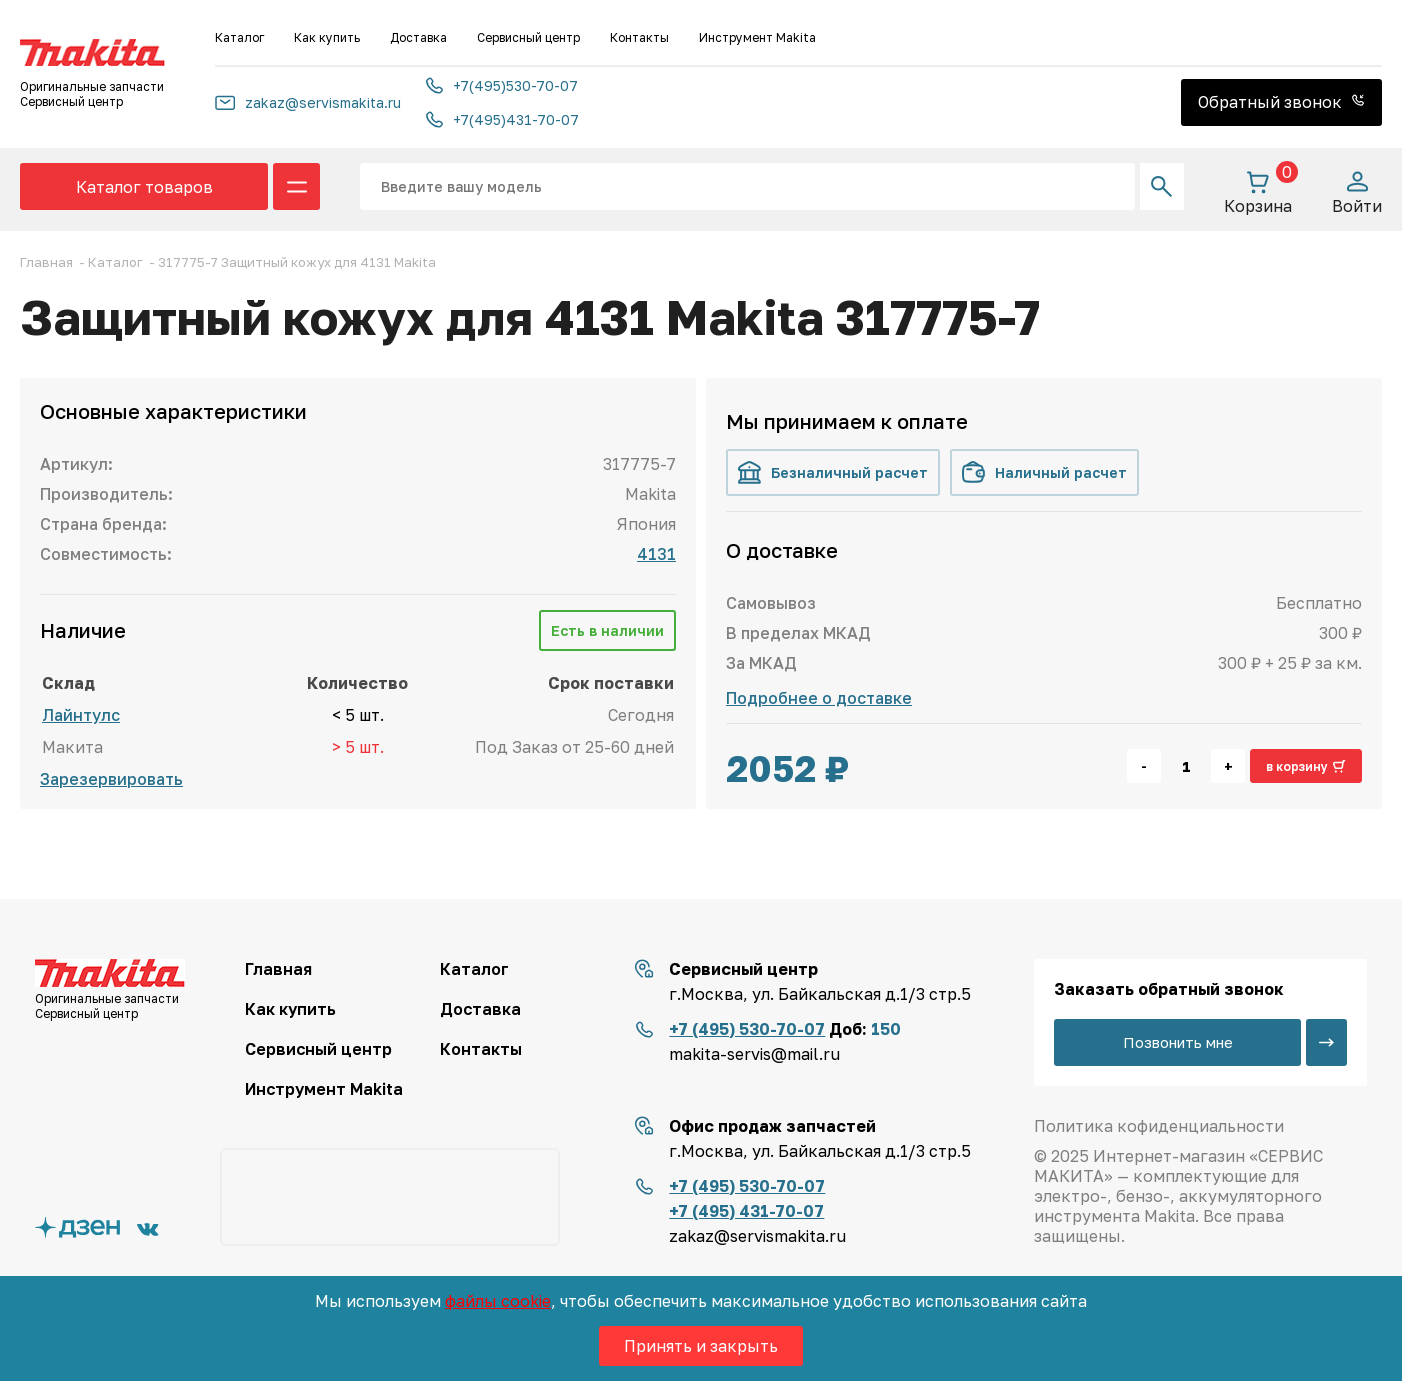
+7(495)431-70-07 (502, 119)
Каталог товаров (144, 187)
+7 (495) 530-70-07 (747, 1029)
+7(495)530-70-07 (502, 85)
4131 (656, 554)
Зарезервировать (111, 779)
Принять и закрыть (701, 1346)
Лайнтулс (81, 715)
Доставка (418, 37)
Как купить (327, 37)
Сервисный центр (528, 37)
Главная (278, 969)
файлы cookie (498, 1301)
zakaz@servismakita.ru (308, 102)
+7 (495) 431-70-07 (746, 1211)
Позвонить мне (1178, 1042)
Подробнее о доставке (819, 698)
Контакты (639, 37)
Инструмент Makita (757, 37)
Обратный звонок (1281, 102)
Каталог (239, 37)
